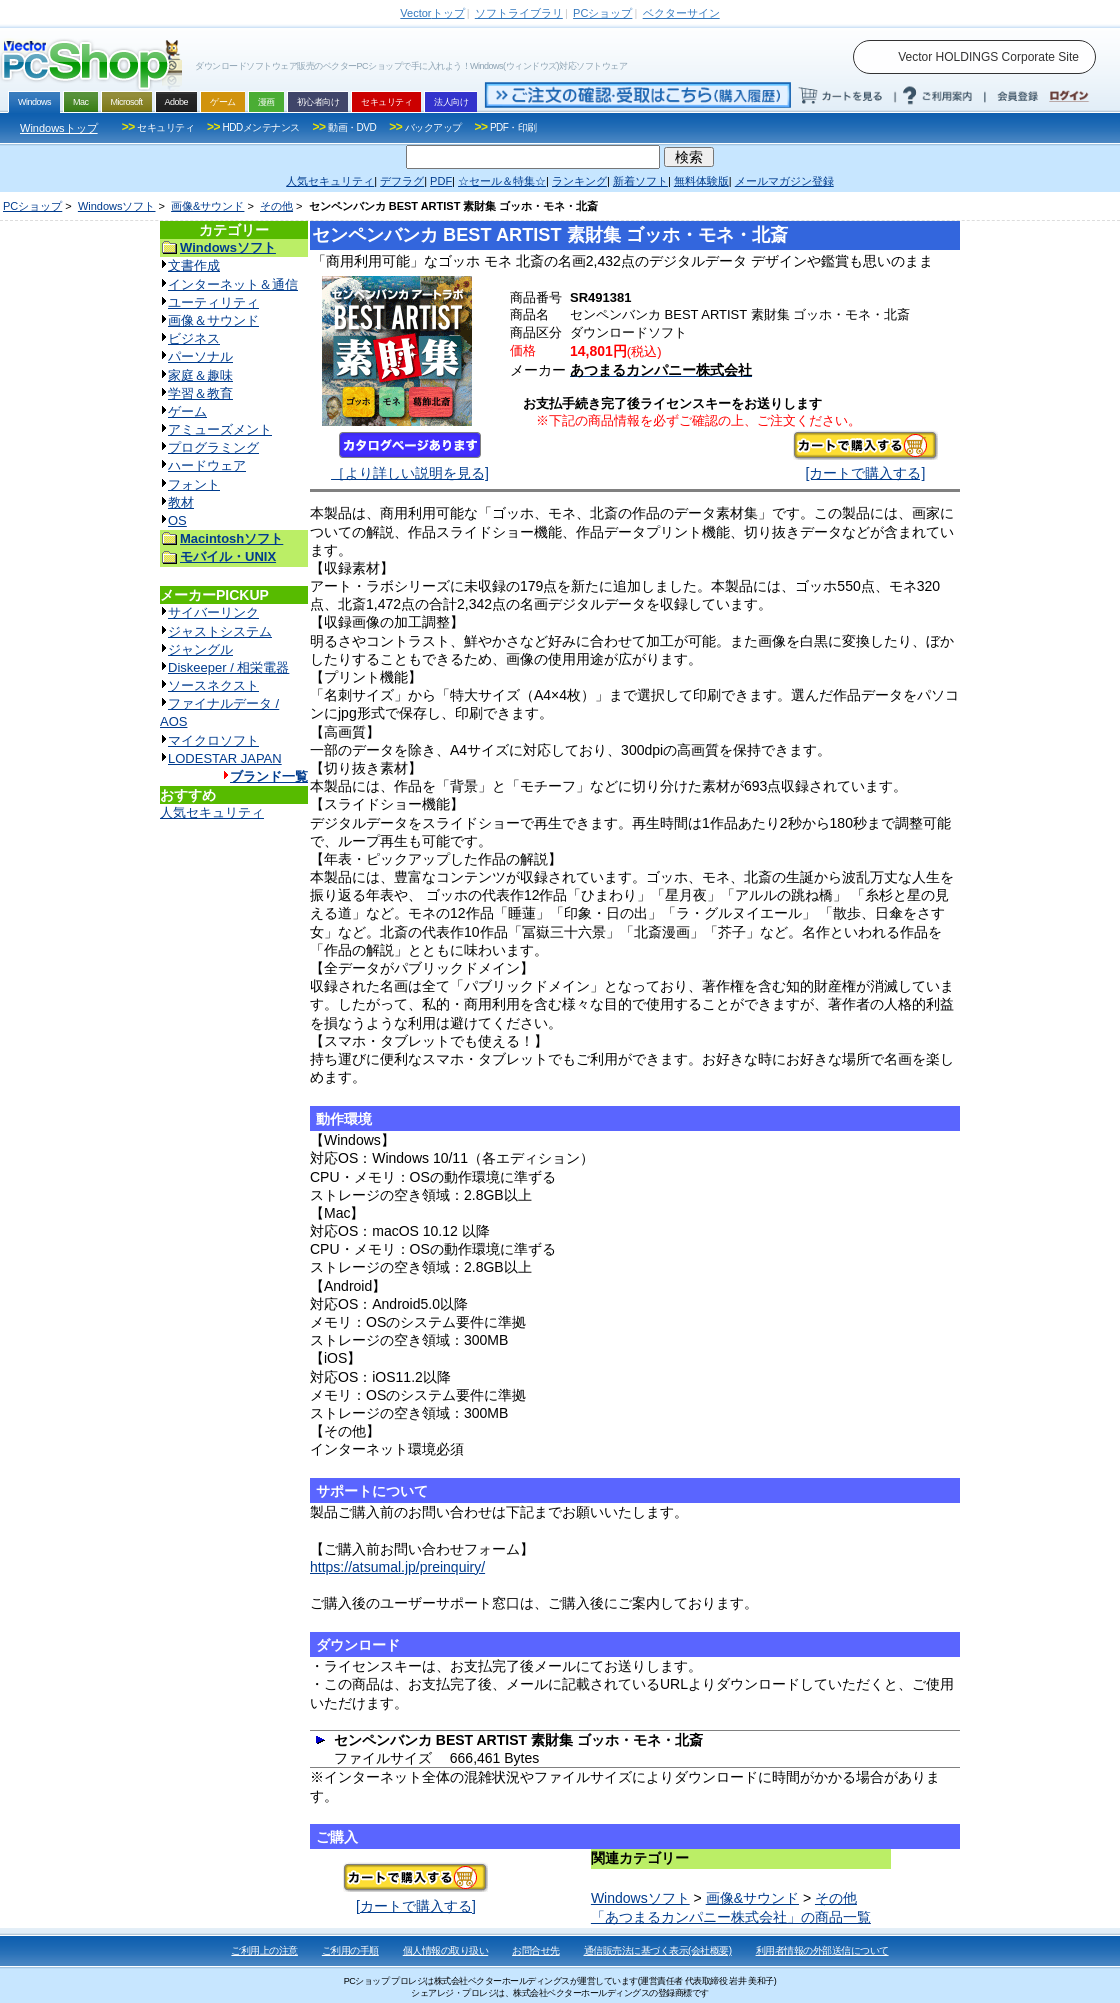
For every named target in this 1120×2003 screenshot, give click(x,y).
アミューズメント (220, 429)
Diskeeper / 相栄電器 (228, 667)
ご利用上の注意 (264, 1950)
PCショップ (32, 206)
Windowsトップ (59, 128)
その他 (276, 206)
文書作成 (194, 265)
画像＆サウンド (213, 320)
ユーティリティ (213, 302)
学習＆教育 (200, 393)
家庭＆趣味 (200, 375)
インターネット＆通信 (233, 284)
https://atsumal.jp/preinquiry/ (397, 1567)
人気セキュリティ (212, 812)
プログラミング (213, 447)
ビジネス (194, 338)
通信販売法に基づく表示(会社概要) (658, 1950)
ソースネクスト (213, 685)
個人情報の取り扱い (446, 1950)
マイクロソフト (213, 740)
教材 (181, 502)
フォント (194, 484)
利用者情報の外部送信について (822, 1950)
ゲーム (187, 411)
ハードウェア (207, 465)
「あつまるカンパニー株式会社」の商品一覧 (731, 1917)
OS (177, 520)
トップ (432, 13)
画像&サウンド (207, 206)
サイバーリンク (213, 612)
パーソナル (200, 356)
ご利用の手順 (350, 1950)
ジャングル (200, 649)
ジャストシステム (220, 631)
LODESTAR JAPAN (225, 758)
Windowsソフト (117, 206)
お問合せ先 (536, 1950)
